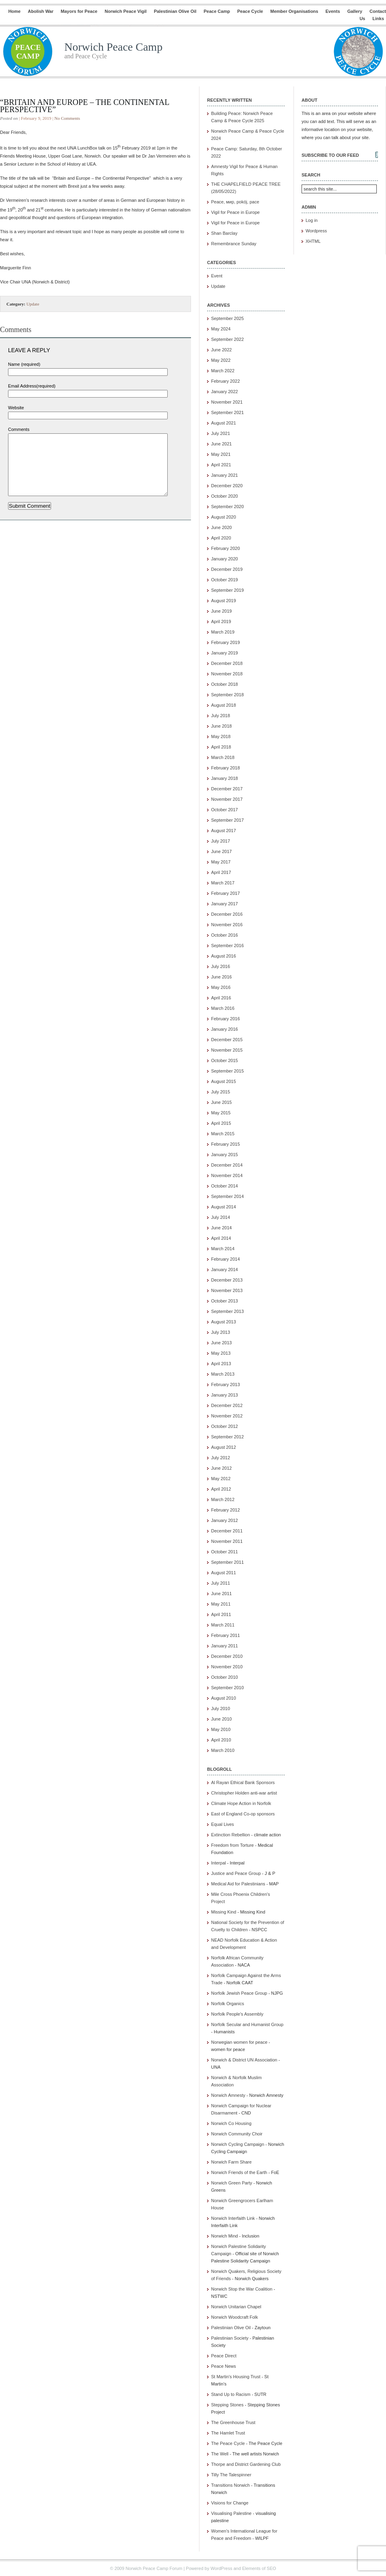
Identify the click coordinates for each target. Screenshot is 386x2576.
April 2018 (221, 746)
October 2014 (224, 1185)
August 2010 (223, 1698)
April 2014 (221, 1238)
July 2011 (220, 1583)
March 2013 (222, 1374)
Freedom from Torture (232, 1845)
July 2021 (220, 433)
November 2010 (226, 1666)
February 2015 (225, 1144)
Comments (18, 429)
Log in (312, 220)
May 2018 (220, 736)
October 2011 (224, 1551)
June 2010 (221, 1719)
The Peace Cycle (228, 2443)
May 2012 (220, 1478)
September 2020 (227, 506)
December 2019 (226, 569)
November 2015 (226, 1050)
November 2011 (226, 1541)
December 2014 (226, 1165)
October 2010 (224, 1677)
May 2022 (220, 360)
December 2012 (226, 1405)
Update (33, 303)
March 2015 (222, 1133)
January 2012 (224, 1520)
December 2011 (226, 1530)
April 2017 (221, 872)
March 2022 (222, 370)
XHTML (313, 241)
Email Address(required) (31, 386)
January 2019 (224, 652)
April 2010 (221, 1739)
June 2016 (221, 976)
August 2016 (223, 956)
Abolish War (40, 11)
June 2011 (221, 1593)
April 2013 (221, 1363)
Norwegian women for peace (239, 2042)
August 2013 (223, 1321)
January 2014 (224, 1269)
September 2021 (227, 412)
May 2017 (220, 861)
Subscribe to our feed (330, 155)
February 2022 (225, 381)
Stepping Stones (227, 2404)
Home (14, 11)
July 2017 (220, 841)
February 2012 (225, 1509)
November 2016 (226, 924)
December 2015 (226, 1039)
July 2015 (220, 1091)
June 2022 (221, 349)
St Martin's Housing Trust (236, 2376)
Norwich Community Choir (237, 2133)
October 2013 (224, 1300)
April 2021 (221, 464)
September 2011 (227, 1562)
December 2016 (226, 914)
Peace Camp (216, 11)
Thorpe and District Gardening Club (246, 2464)
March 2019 (222, 632)
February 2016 (225, 1018)
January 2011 (224, 1645)
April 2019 (221, 621)
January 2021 (224, 475)
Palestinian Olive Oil (175, 11)
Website (16, 407)
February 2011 (225, 1635)
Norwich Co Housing (231, 2123)
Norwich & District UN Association (244, 2059)
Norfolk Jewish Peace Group (239, 1993)
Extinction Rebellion (230, 1834)
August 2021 (223, 422)
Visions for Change (229, 2502)
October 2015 (224, 1060)
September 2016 (227, 945)
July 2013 (220, 1332)
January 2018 (224, 778)
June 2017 (221, 851)
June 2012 (221, 1468)
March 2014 (222, 1248)
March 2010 (222, 1750)
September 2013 (227, 1311)
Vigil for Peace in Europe (235, 212)
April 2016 (221, 997)
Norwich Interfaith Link (233, 2218)
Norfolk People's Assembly (237, 2014)
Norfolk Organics (227, 2003)
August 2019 (223, 600)
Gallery (354, 11)
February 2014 (225, 1259)
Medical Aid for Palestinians (238, 1883)
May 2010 (220, 1729)
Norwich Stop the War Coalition (241, 2289)
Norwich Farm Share (231, 2162)
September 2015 (227, 1071)
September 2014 (227, 1196)
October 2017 (224, 809)
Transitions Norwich (230, 2485)
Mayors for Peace (79, 11)
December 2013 (226, 1280)
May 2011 (220, 1604)
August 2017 (223, 830)
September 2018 (227, 694)
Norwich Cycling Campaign (237, 2144)
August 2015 (223, 1081)
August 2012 (223, 1447)
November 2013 (226, 1290)
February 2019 (225, 642)
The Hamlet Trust (228, 2432)
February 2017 (225, 893)
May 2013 (220, 1353)
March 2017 (222, 882)
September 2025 (227, 318)
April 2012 (221, 1489)
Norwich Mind (224, 2235)
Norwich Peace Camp (113, 47)
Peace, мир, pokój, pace (235, 201)
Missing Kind (223, 1911)
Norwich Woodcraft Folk (234, 2317)
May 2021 (220, 454)
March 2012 (222, 1499)
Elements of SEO (259, 2568)
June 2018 (221, 726)
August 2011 (223, 1572)
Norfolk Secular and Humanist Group (247, 2024)
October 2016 (224, 935)
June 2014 (221, 1227)
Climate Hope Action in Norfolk (241, 1803)
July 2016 (220, 966)
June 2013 (221, 1342)
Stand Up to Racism (230, 2394)
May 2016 (220, 987)
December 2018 (226, 663)
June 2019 (221, 611)
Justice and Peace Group (236, 1873)
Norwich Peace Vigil (125, 11)
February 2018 (225, 767)
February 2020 (225, 548)
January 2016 (224, 1029)
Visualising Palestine (231, 2513)
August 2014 (223, 1206)
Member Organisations (294, 11)
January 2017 (224, 903)
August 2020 (223, 517)
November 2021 (226, 402)
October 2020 (224, 496)
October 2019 (224, 579)
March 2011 (222, 1624)
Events (333, 11)
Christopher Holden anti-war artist (244, 1792)
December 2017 (226, 788)
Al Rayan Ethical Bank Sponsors (243, 1782)
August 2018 (223, 705)
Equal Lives (222, 1824)
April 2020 (221, 537)
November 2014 (226, 1175)
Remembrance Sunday (234, 243)
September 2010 (227, 1687)
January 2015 (224, 1154)
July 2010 (220, 1708)
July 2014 (220, 1217)
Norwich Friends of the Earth (239, 2172)
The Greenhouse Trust (233, 2422)
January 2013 (224, 1395)
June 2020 (221, 527)
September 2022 (227, 339)
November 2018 (226, 673)
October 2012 (224, 1426)
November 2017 (226, 799)
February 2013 (225, 1384)
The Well (219, 2453)
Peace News (223, 2366)
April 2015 (221, 1123)
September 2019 (227, 590)
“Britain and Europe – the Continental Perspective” (84, 106)
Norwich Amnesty (228, 2095)
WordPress (221, 2568)
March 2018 (222, 757)
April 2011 (221, 1614)
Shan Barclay (224, 233)
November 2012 (226, 1415)
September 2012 (227, 1436)
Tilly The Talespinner (231, 2474)
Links (378, 18)
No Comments (67, 118)
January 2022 (224, 391)
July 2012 (220, 1457)
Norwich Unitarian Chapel (236, 2306)
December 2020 (226, 485)
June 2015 (221, 1102)
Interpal (218, 1862)
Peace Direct (223, 2355)
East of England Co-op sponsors (243, 1813)
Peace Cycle (250, 11)
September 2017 (227, 820)
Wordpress (316, 230)
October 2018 (224, 684)
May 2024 (220, 328)
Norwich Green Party (231, 2182)
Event (216, 275)
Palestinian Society (229, 2338)
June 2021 (221, 443)
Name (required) (24, 364)
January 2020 (224, 558)
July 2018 (220, 715)
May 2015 (220, 1112)
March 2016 (222, 1008)
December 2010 (226, 1656)
